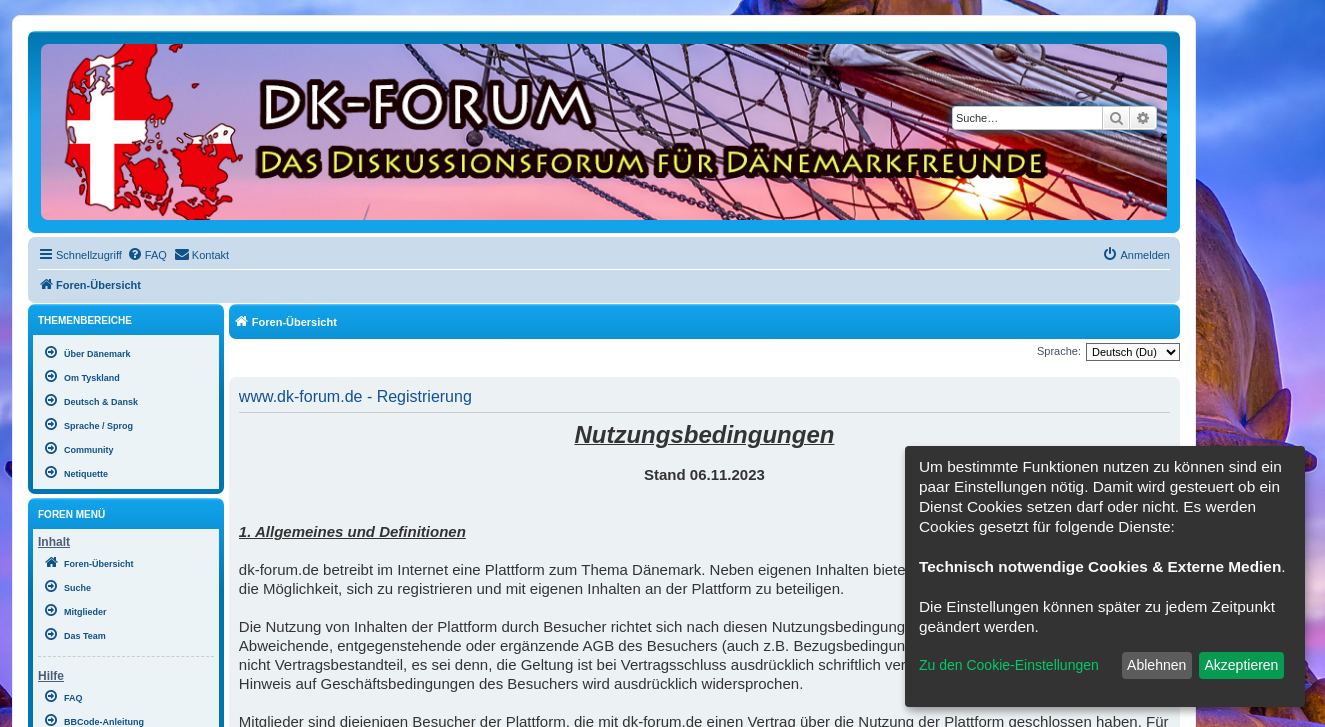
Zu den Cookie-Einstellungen (1009, 665)
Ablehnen (1156, 665)
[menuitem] (147, 255)
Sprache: (1059, 351)
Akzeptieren (1241, 665)
